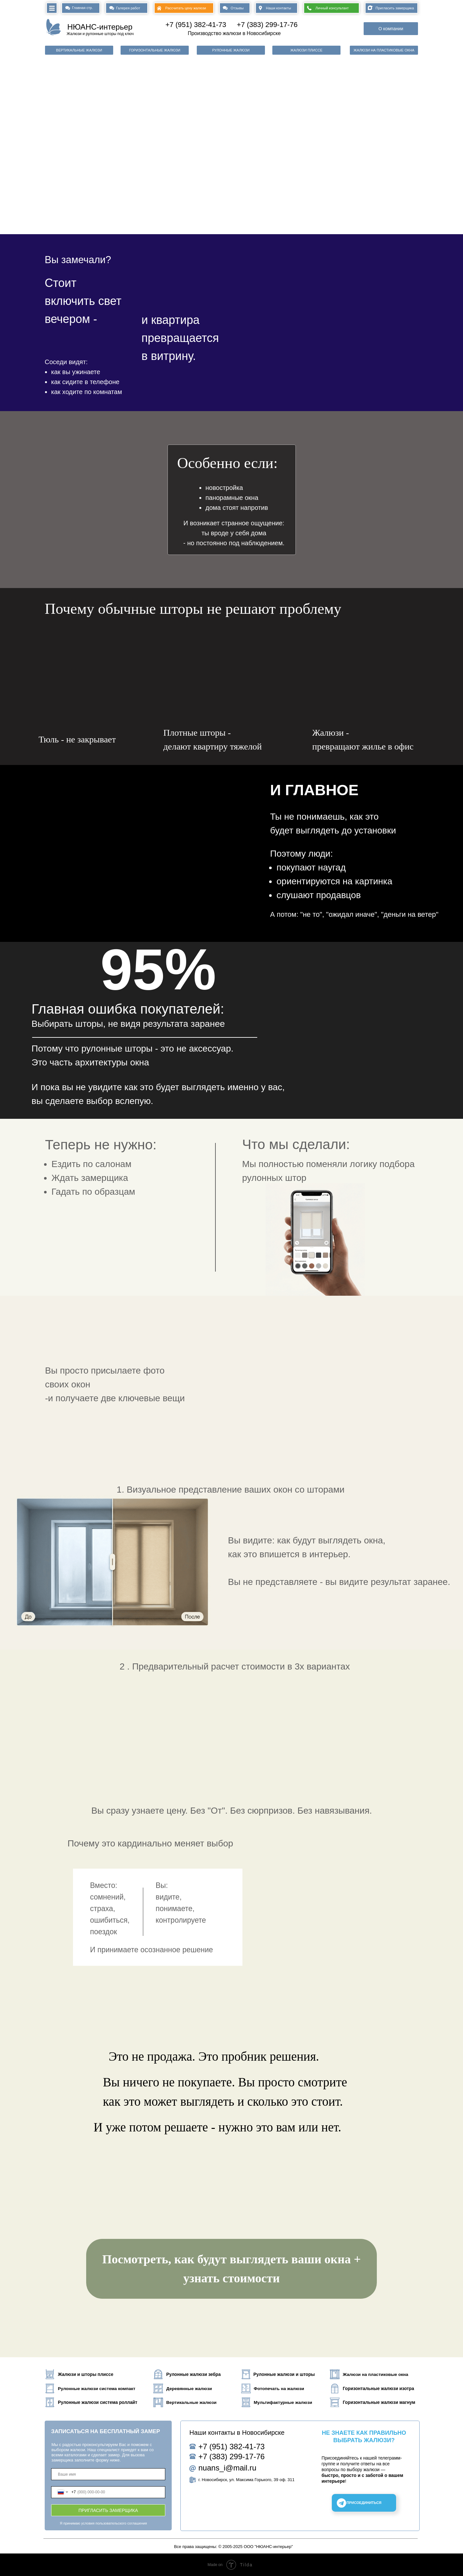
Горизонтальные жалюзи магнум (379, 2402)
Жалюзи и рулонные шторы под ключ (100, 34)
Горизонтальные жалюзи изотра (378, 2388)
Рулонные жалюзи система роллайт (97, 2402)
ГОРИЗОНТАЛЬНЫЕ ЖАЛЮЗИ (154, 50)
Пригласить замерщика (395, 8)
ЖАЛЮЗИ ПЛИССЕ (306, 50)
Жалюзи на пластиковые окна (375, 2374)
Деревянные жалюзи (189, 2388)
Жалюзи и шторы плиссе (85, 2374)
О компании (390, 28)
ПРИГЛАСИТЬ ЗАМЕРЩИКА (108, 2510)
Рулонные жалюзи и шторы (284, 2374)
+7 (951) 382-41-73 (196, 25)
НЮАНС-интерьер (99, 27)
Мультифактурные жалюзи (283, 2402)
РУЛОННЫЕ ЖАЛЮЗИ (231, 50)
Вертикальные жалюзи (191, 2402)
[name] (108, 2474)
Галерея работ (128, 8)
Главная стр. (82, 8)
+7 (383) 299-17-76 (267, 25)
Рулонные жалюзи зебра (193, 2374)
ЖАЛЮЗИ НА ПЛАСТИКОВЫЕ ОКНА (384, 50)
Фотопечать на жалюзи (279, 2388)
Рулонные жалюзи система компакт (96, 2388)
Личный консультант (332, 8)
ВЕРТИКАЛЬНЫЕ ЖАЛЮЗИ (79, 50)
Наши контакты (278, 8)
